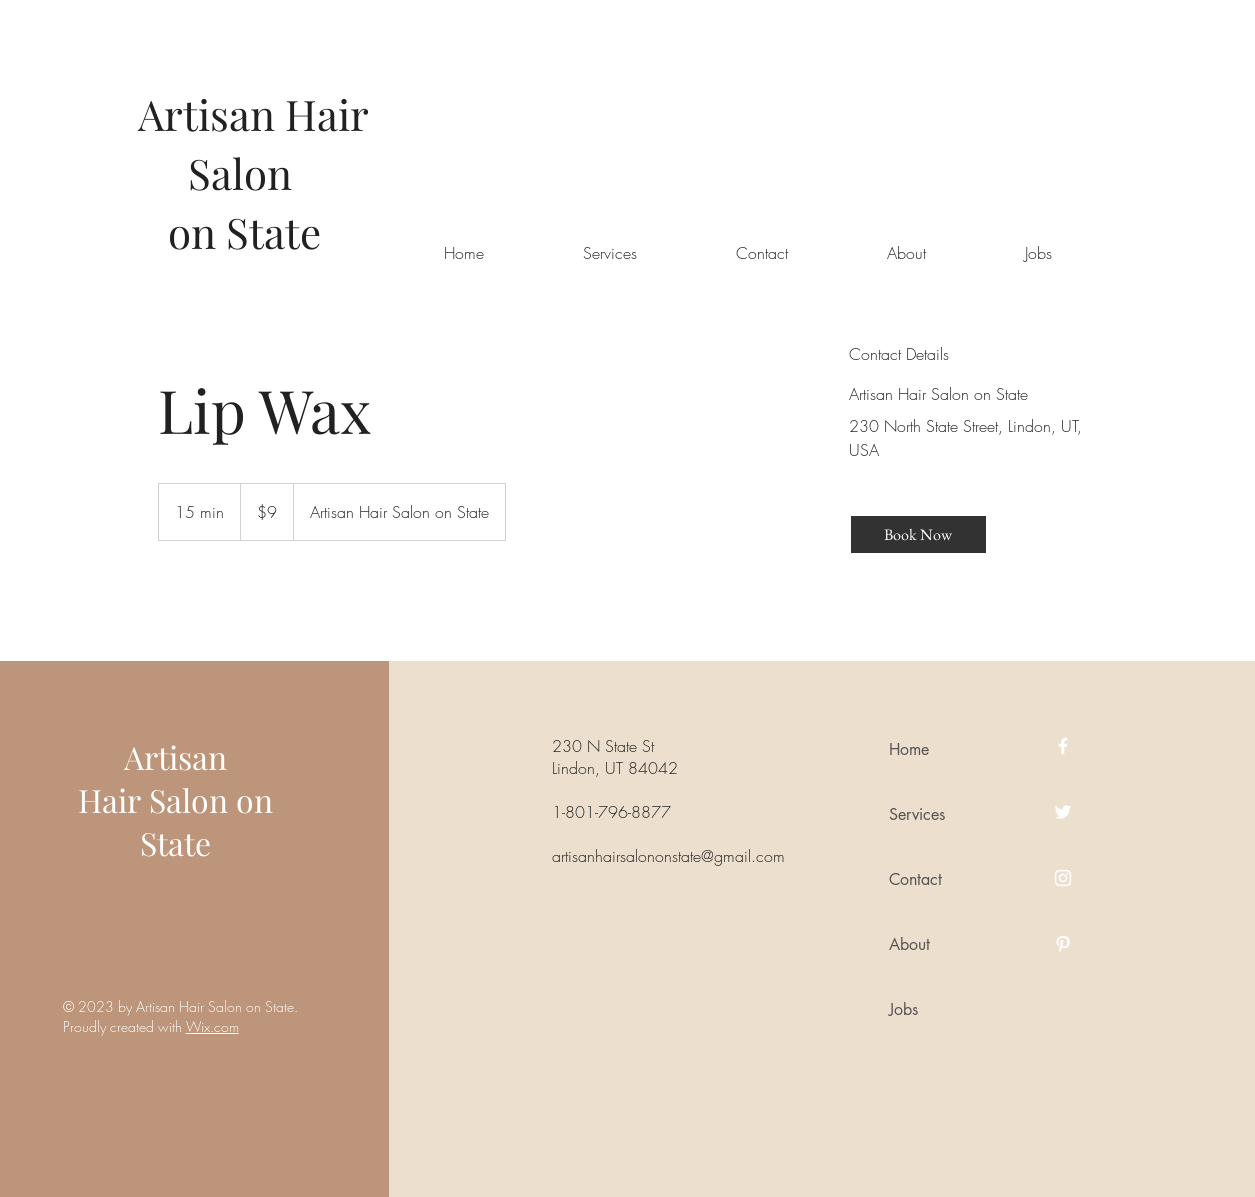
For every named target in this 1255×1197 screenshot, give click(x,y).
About (909, 944)
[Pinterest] (1063, 944)
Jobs (903, 1009)
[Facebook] (1063, 746)
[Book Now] (918, 534)
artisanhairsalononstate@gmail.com (668, 856)
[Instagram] (1063, 878)
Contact (915, 879)
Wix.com (212, 1026)
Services (917, 814)
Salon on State (206, 821)
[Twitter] (1063, 812)
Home (909, 749)
